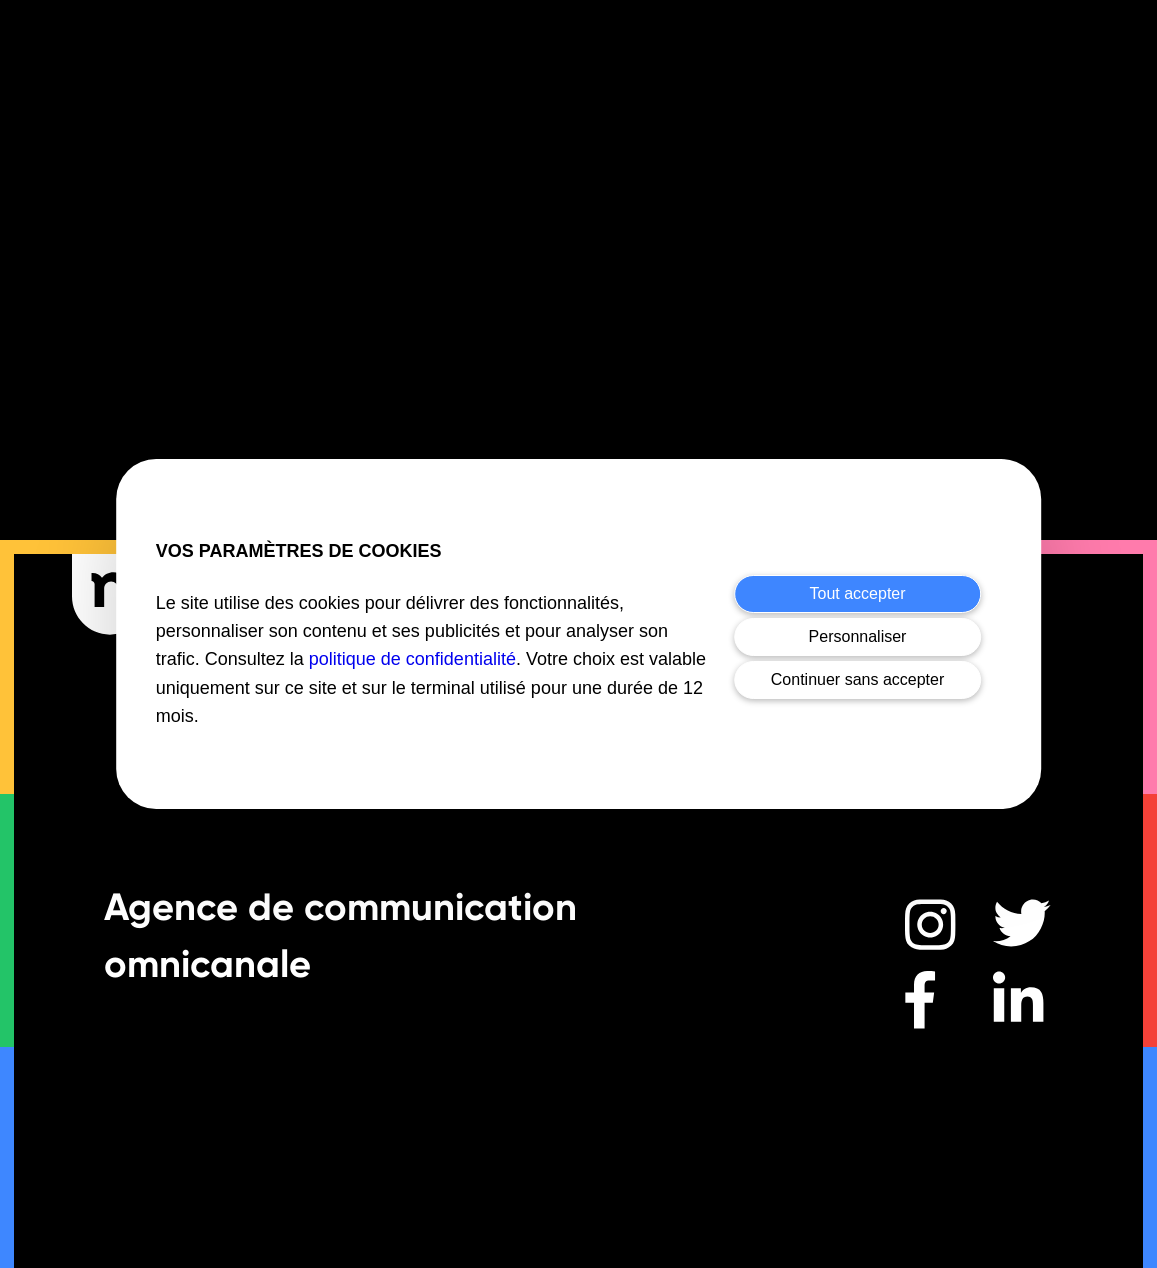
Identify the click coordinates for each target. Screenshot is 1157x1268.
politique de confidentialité (412, 659)
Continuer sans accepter (857, 679)
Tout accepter (858, 593)
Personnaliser (858, 636)
